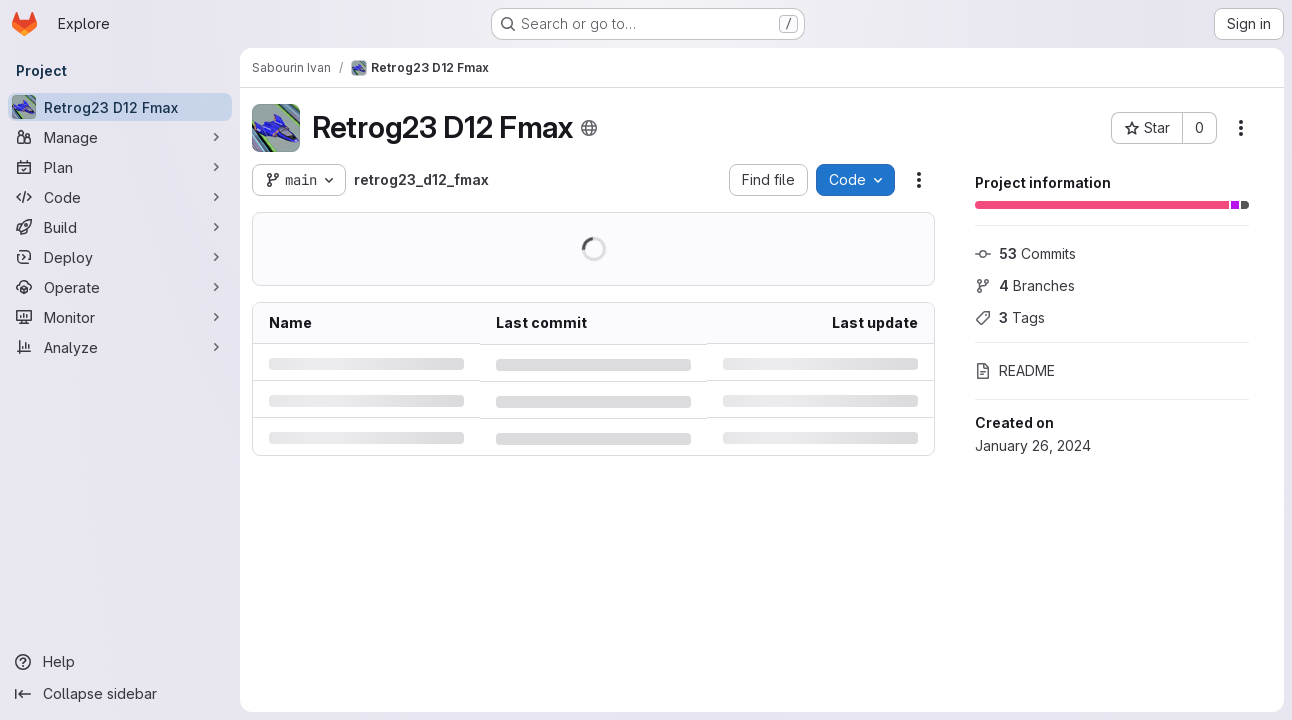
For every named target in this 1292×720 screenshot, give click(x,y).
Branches (1025, 285)
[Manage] (120, 137)
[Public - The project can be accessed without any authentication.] (589, 128)
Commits (1025, 253)
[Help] (120, 662)
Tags (1010, 317)
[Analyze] (120, 347)
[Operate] (120, 287)
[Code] (120, 197)
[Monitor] (120, 317)
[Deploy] (120, 257)
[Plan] (120, 167)
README (1015, 370)
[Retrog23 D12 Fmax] (120, 107)
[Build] (120, 227)
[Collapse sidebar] (120, 694)
